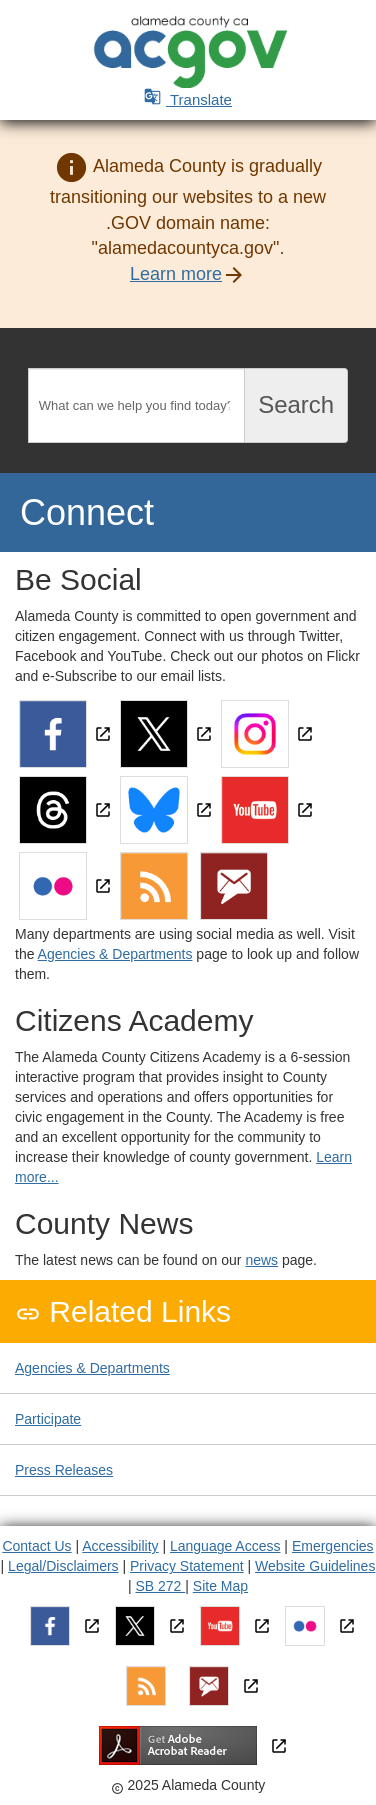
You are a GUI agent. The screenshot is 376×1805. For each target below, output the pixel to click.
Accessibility (120, 1546)
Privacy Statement (187, 1566)
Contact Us (36, 1546)
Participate (48, 1419)
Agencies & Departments (115, 954)
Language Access (225, 1546)
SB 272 (160, 1586)
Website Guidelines (315, 1566)
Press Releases (64, 1470)
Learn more (176, 274)
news (261, 1260)
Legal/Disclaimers (63, 1566)
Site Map (220, 1586)
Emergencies (333, 1546)
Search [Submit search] (296, 404)
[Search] (136, 405)
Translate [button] (188, 99)
